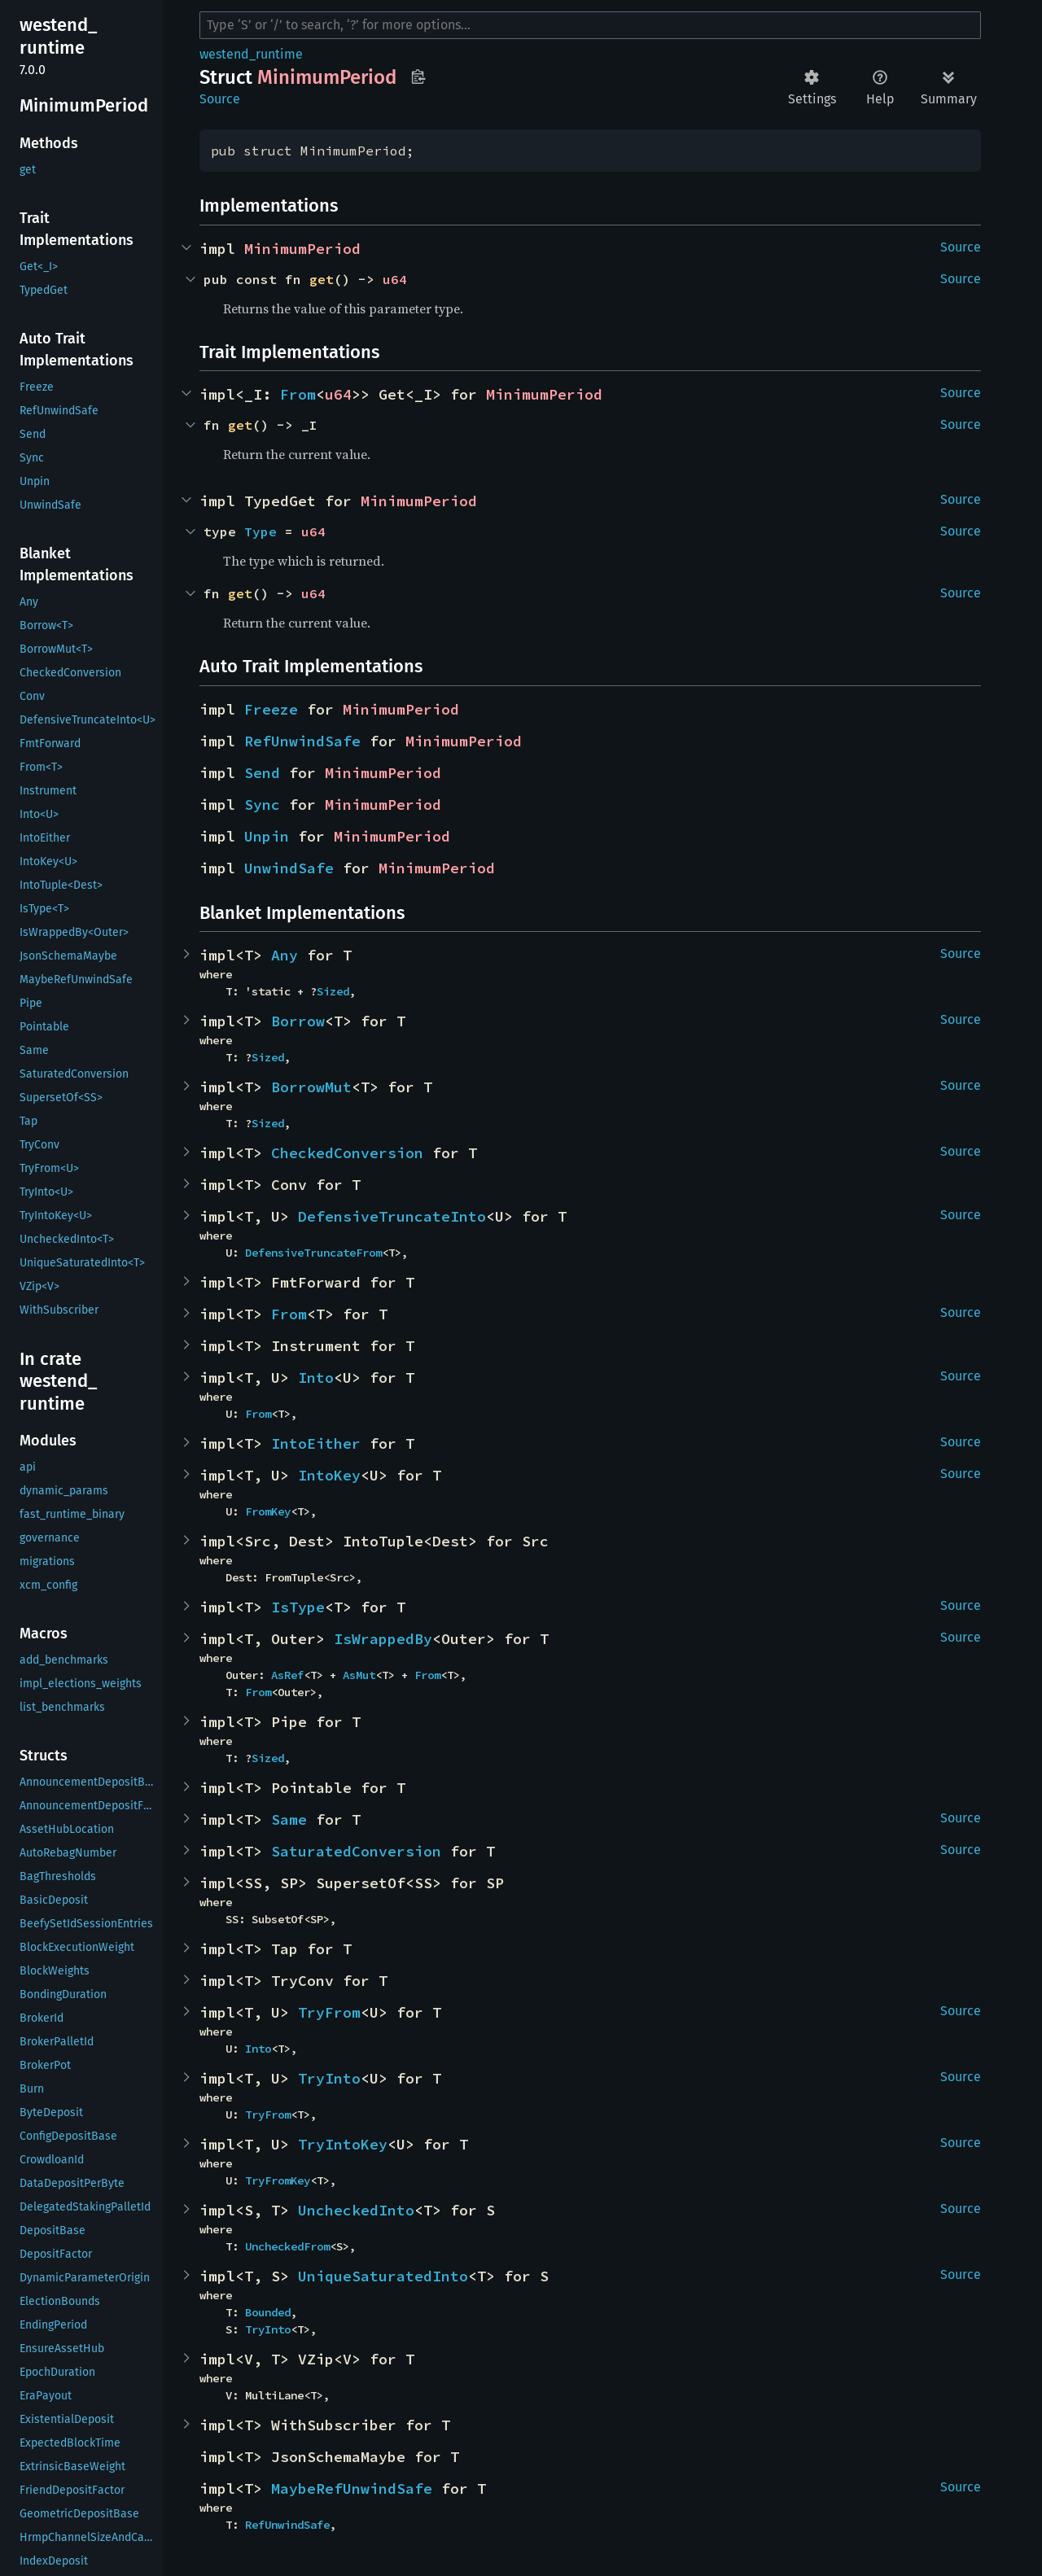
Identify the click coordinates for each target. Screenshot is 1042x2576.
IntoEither (316, 1443)
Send (262, 772)
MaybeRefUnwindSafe (351, 2488)
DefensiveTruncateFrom (313, 1252)
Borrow (298, 1021)
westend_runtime (251, 54)
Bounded (268, 2312)
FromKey (268, 1511)
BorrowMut (311, 1087)
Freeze (271, 709)
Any (284, 955)
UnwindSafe (289, 868)
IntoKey (329, 1475)
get (321, 279)
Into (316, 1377)
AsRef (287, 1675)
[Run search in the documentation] (590, 25)
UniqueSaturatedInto (383, 2276)
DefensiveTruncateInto (392, 1216)
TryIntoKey (342, 2144)
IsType (298, 1607)
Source (219, 99)
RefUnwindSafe (302, 741)
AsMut (359, 1675)
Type (260, 531)
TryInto (329, 2078)
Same (289, 1819)
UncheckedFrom (287, 2246)
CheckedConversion (347, 1153)
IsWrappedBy (383, 1638)
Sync (262, 804)
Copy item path (418, 76)
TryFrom (329, 2012)
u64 (395, 279)
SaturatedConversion (356, 1851)
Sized (333, 991)
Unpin (266, 836)
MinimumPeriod (302, 248)
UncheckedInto (356, 2210)
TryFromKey (277, 2180)
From (298, 394)
